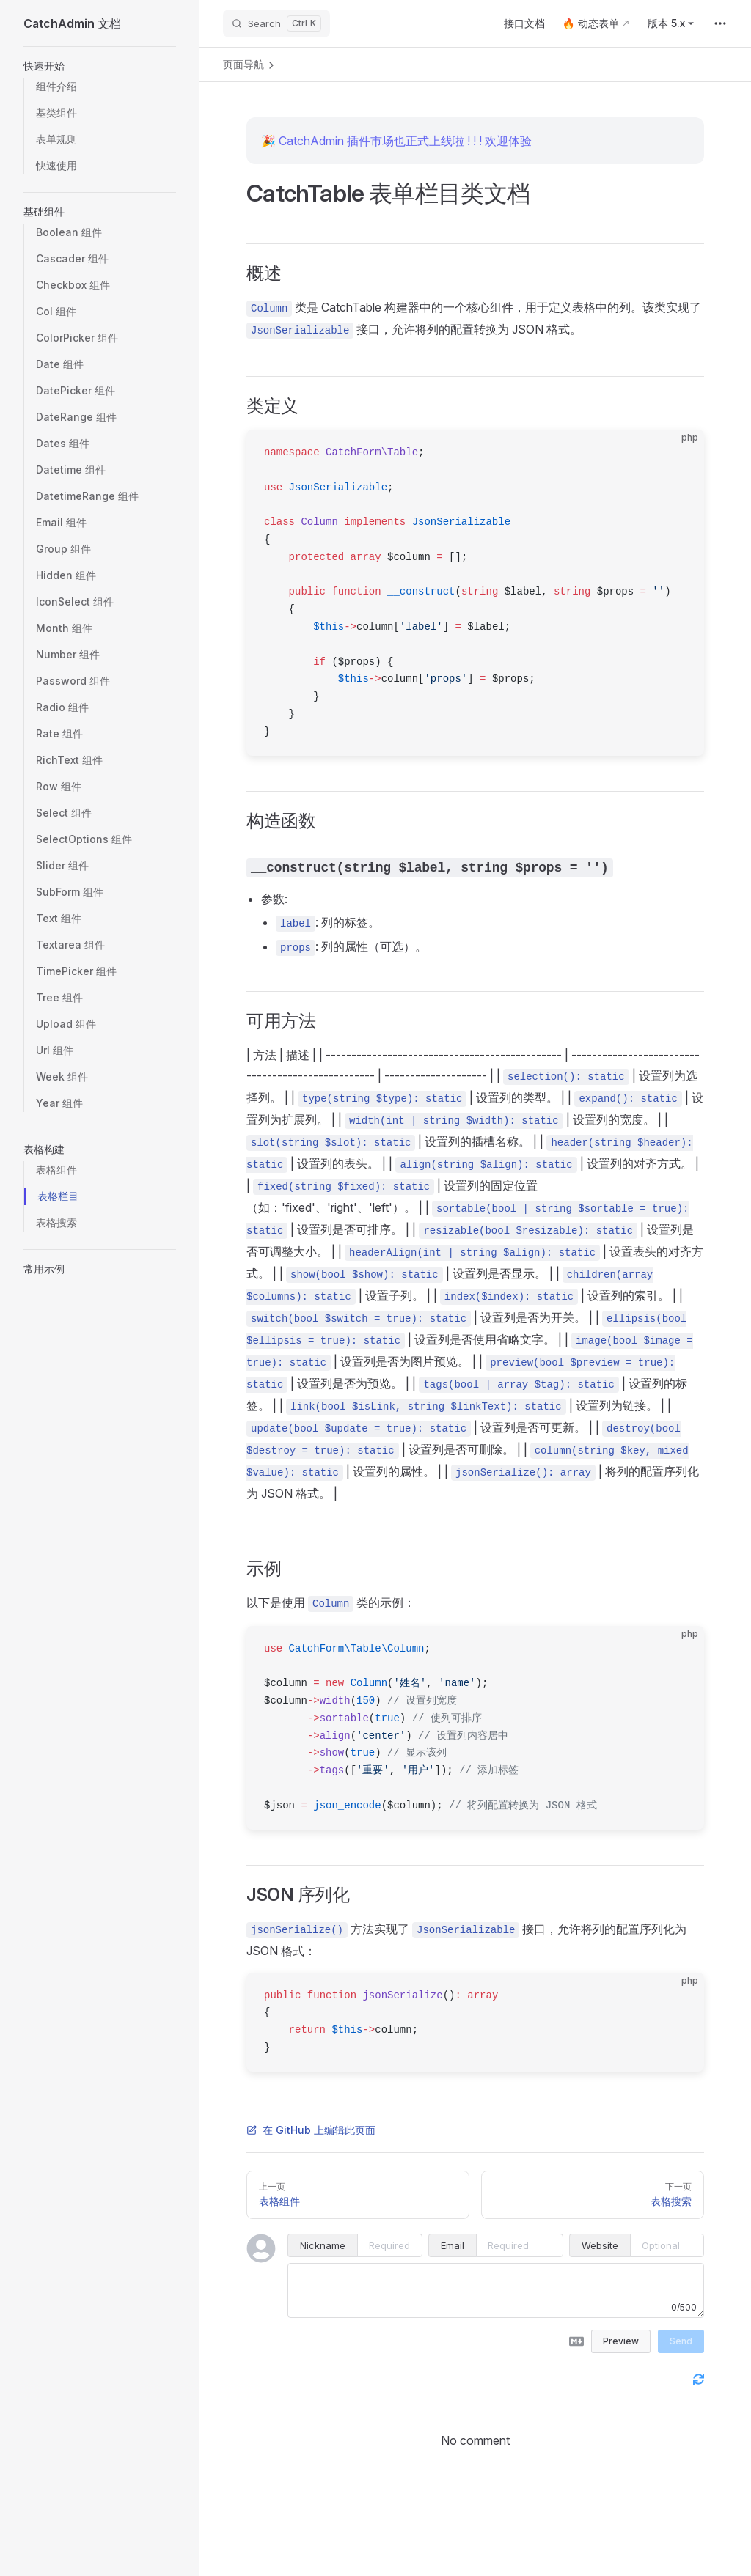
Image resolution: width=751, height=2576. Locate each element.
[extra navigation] (720, 23)
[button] (99, 66)
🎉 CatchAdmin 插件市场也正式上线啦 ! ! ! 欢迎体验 (396, 140)
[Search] (276, 23)
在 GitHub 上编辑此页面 (311, 2130)
